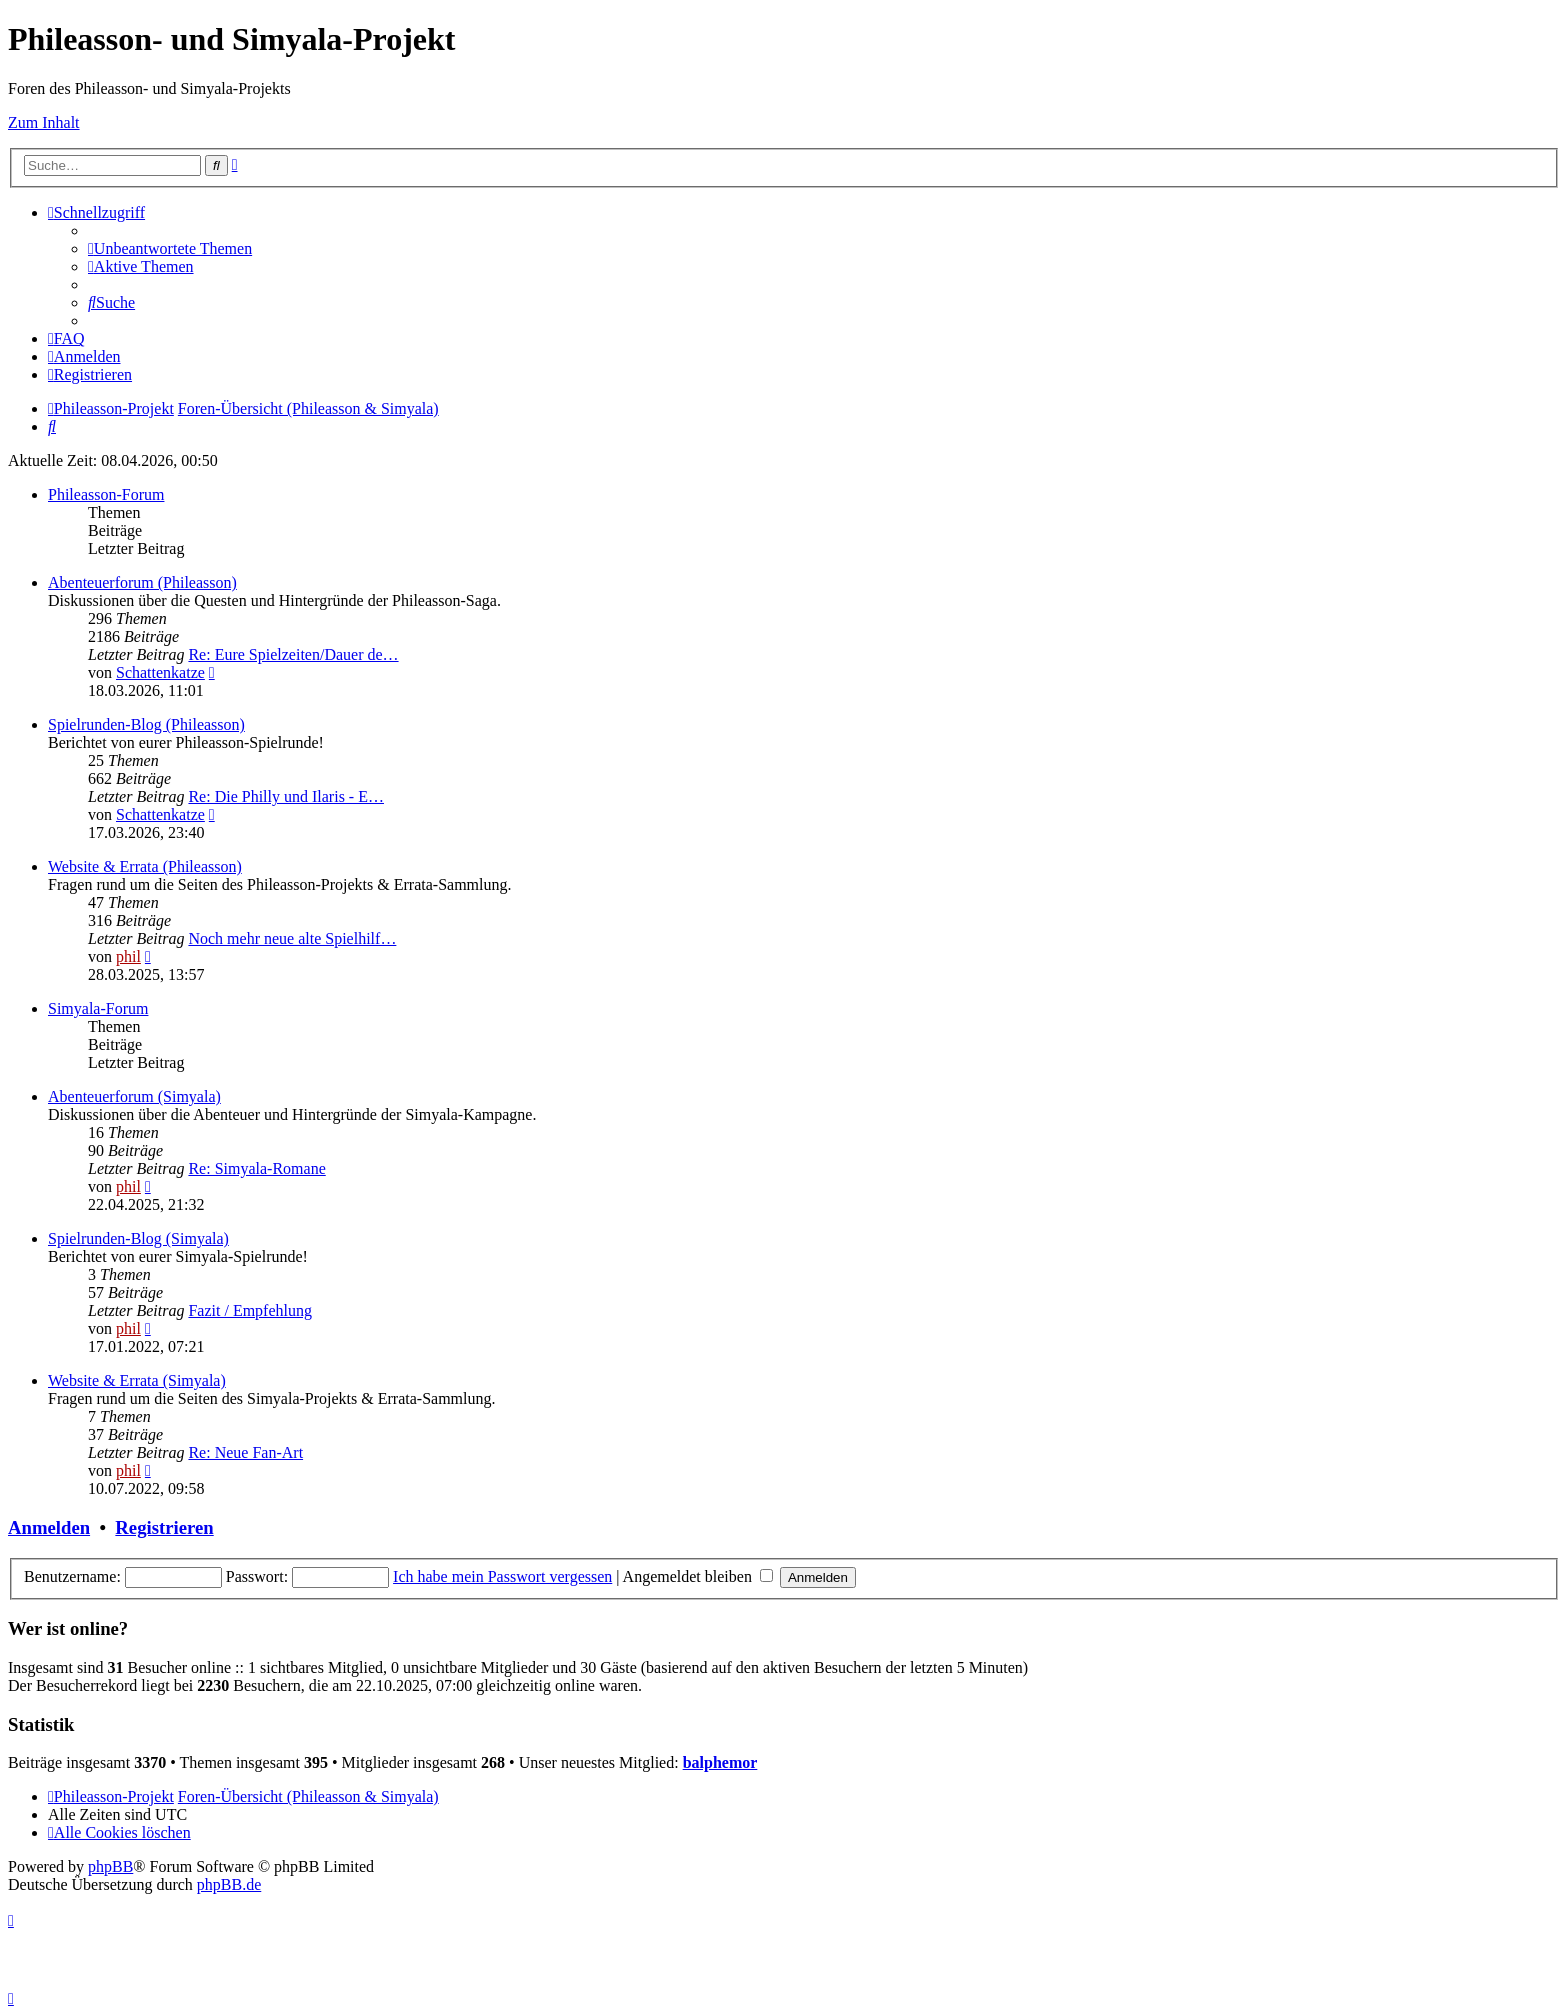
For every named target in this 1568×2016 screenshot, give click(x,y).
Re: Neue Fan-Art (245, 1452)
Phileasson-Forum (106, 494)
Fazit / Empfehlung (250, 1310)
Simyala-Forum (98, 1008)
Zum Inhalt (44, 122)
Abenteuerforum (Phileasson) (142, 582)
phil (128, 956)
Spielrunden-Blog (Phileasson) (146, 724)
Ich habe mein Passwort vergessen (502, 1576)
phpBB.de (229, 1884)
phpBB (110, 1866)
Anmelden (49, 1527)
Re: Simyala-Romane (256, 1168)
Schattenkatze (160, 672)
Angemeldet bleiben (698, 1576)
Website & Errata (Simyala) (137, 1380)
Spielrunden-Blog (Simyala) (138, 1238)
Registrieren (164, 1527)
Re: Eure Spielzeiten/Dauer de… (293, 654)
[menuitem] (170, 248)
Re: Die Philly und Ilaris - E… (286, 796)
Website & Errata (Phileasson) (145, 866)
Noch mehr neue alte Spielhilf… (292, 938)
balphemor (720, 1762)
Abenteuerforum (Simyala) (134, 1096)
